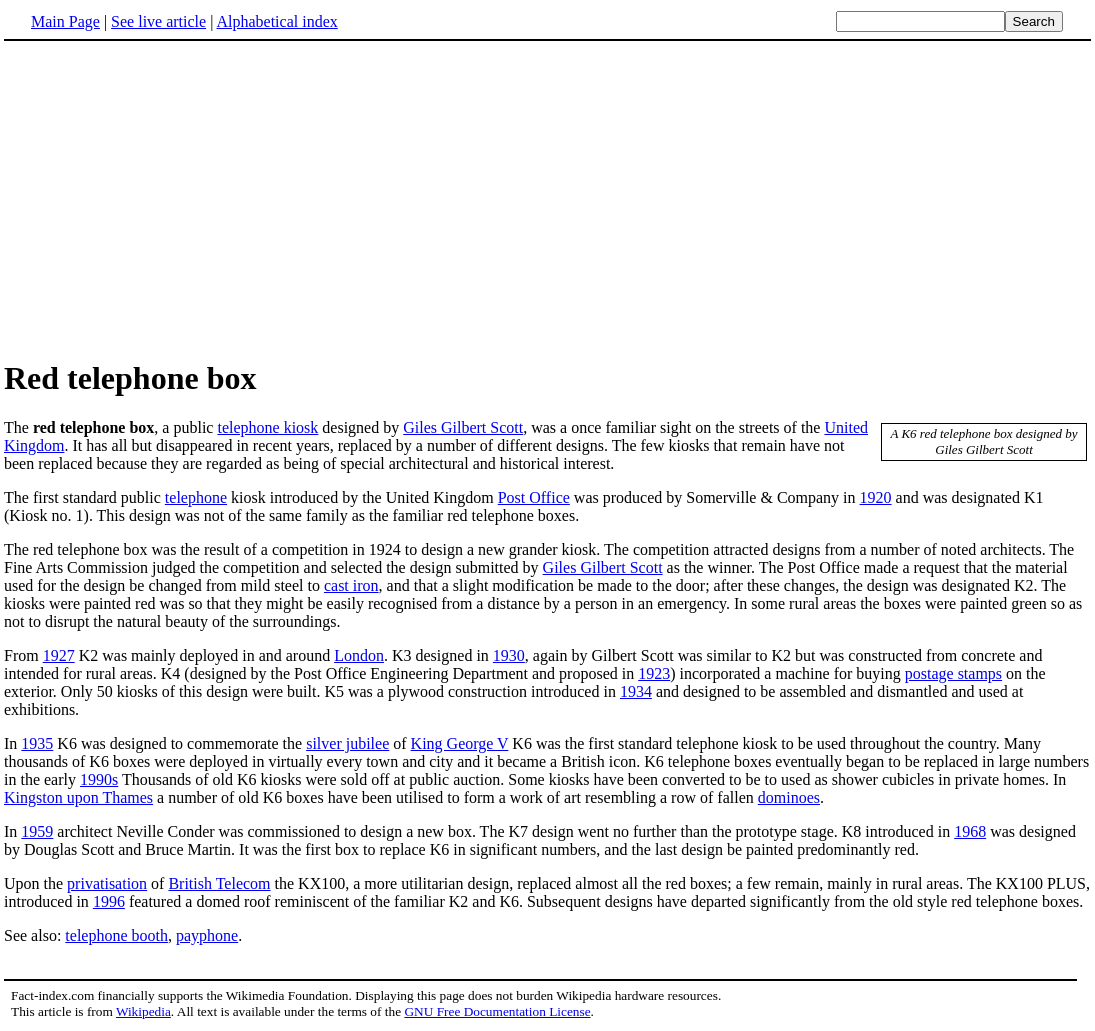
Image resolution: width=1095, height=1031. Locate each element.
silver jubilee (347, 743)
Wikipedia (143, 1011)
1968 (970, 831)
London (359, 655)
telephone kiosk (267, 427)
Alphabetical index (276, 21)
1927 (59, 655)
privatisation (107, 883)
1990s (99, 779)
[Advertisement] (172, 199)
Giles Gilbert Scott (463, 427)
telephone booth (116, 935)
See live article (158, 21)
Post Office (534, 497)
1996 (109, 901)
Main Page (65, 21)
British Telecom (219, 883)
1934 (636, 691)
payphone (207, 935)
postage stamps (953, 673)
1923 (654, 673)
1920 (876, 497)
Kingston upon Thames (78, 797)
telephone (196, 497)
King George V (460, 743)
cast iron (351, 585)
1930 (509, 655)
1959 (37, 831)
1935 (37, 743)
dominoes (789, 797)
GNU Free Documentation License (497, 1011)
